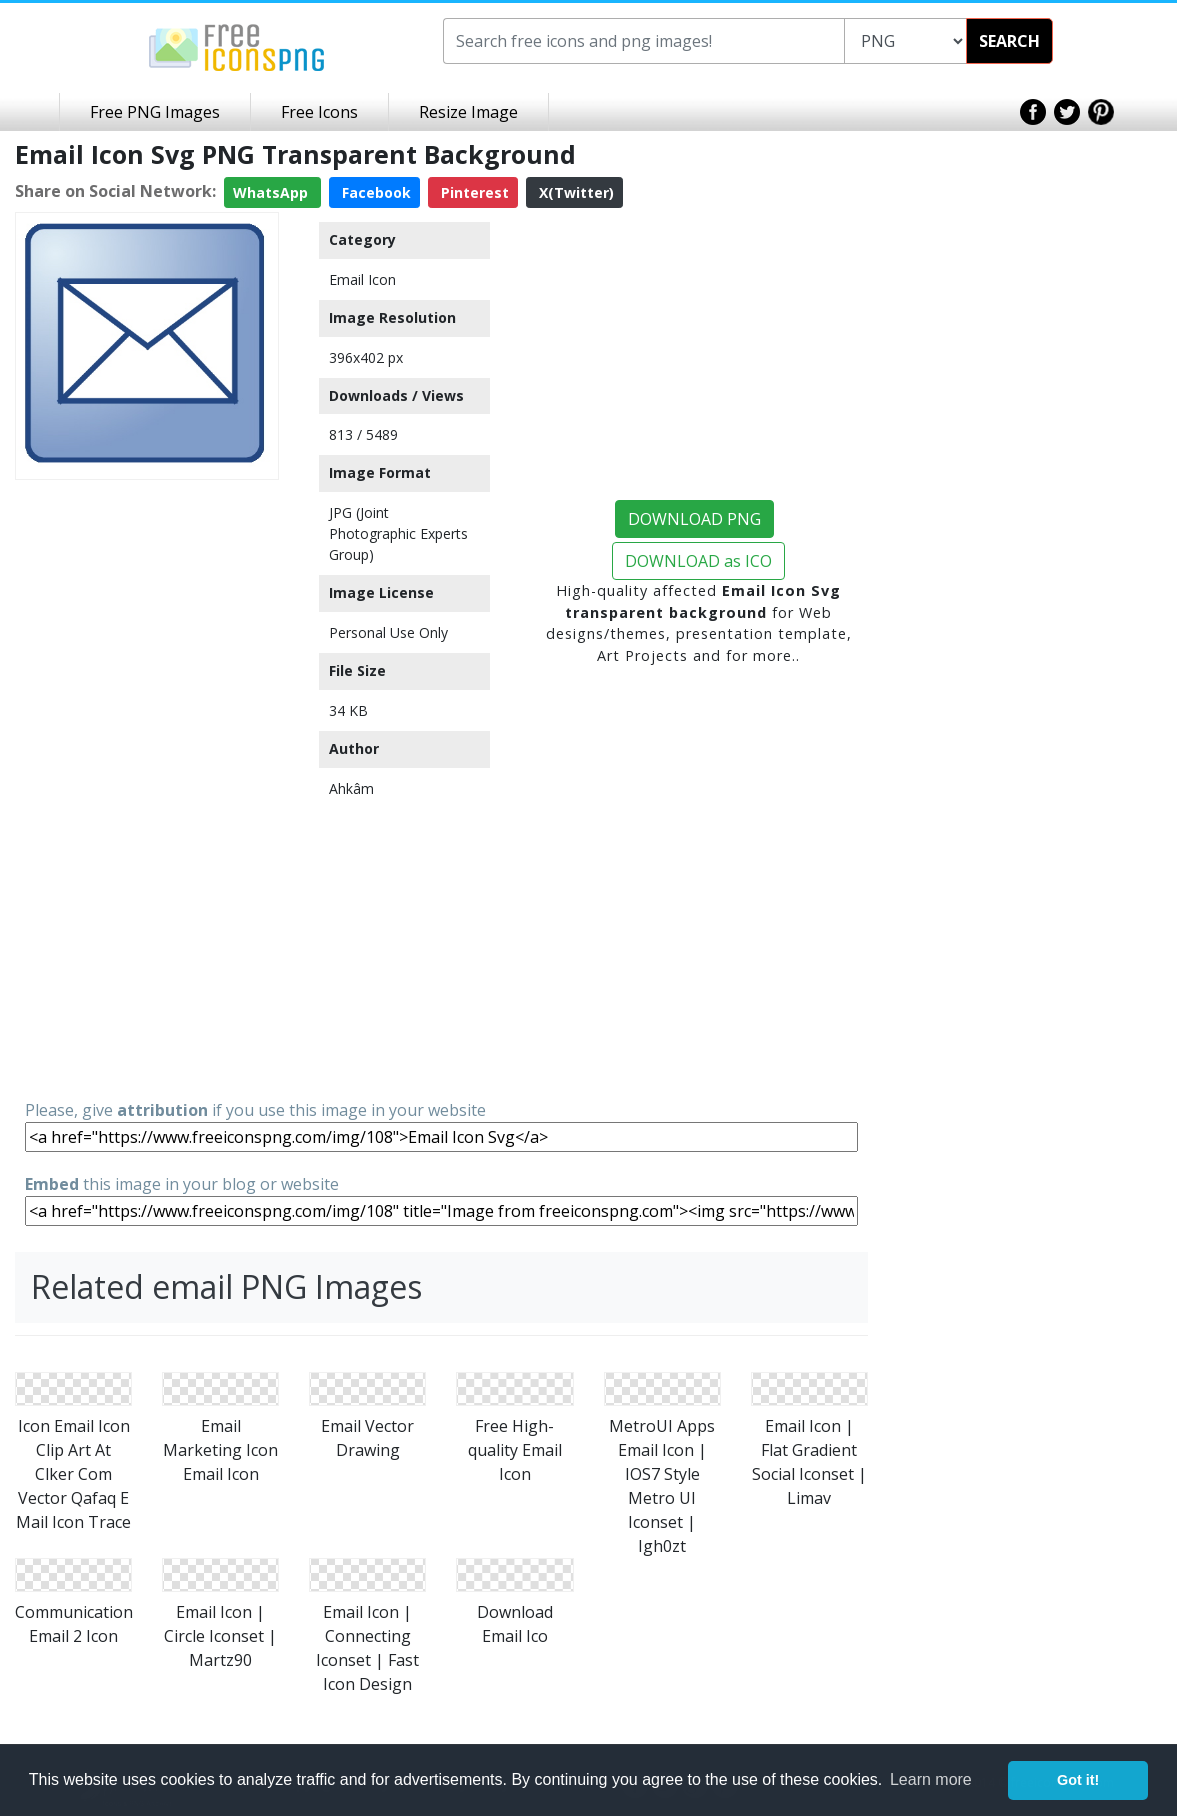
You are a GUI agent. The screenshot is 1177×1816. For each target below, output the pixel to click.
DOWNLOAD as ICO (698, 561)
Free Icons (319, 112)
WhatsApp (272, 192)
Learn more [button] (931, 1779)
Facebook (374, 192)
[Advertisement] (147, 788)
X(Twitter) (574, 192)
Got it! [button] (1078, 1780)
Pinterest (473, 192)
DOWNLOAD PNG (694, 519)
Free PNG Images (155, 112)
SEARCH (1009, 41)
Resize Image (468, 112)
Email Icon (362, 279)
